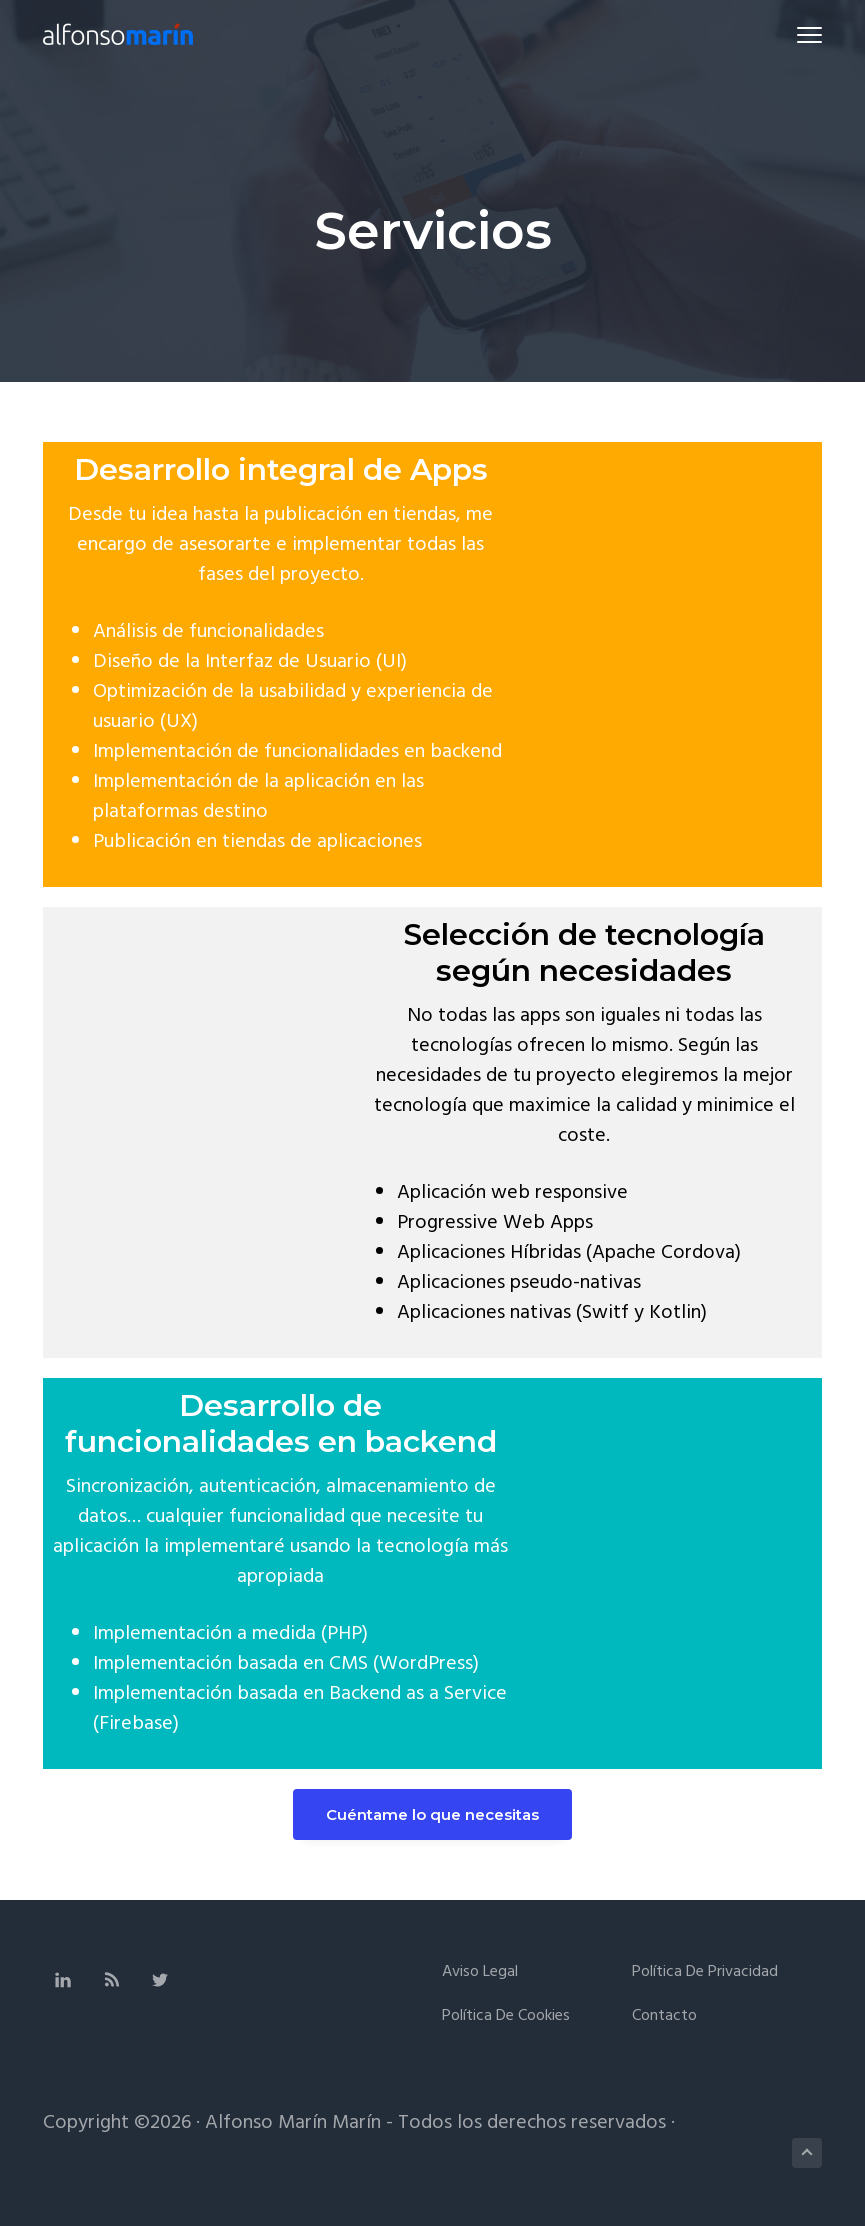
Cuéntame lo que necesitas (432, 1814)
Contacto (664, 2016)
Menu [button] (800, 34)
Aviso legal (480, 1972)
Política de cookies (506, 2016)
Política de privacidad (705, 1972)
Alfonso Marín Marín (293, 2123)
